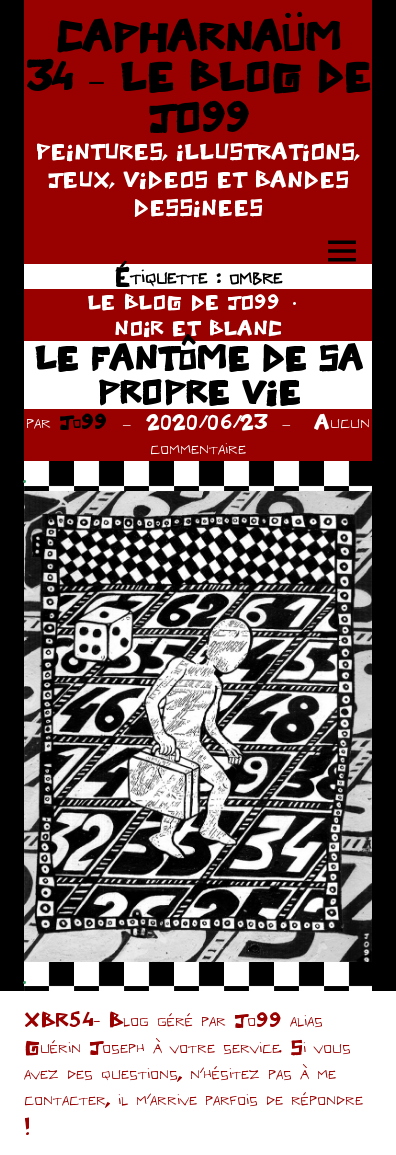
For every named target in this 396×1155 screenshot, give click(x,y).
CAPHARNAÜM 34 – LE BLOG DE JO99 (197, 76)
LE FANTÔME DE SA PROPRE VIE (198, 374)
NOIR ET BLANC (198, 327)
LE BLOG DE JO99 (183, 301)
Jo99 (83, 421)
